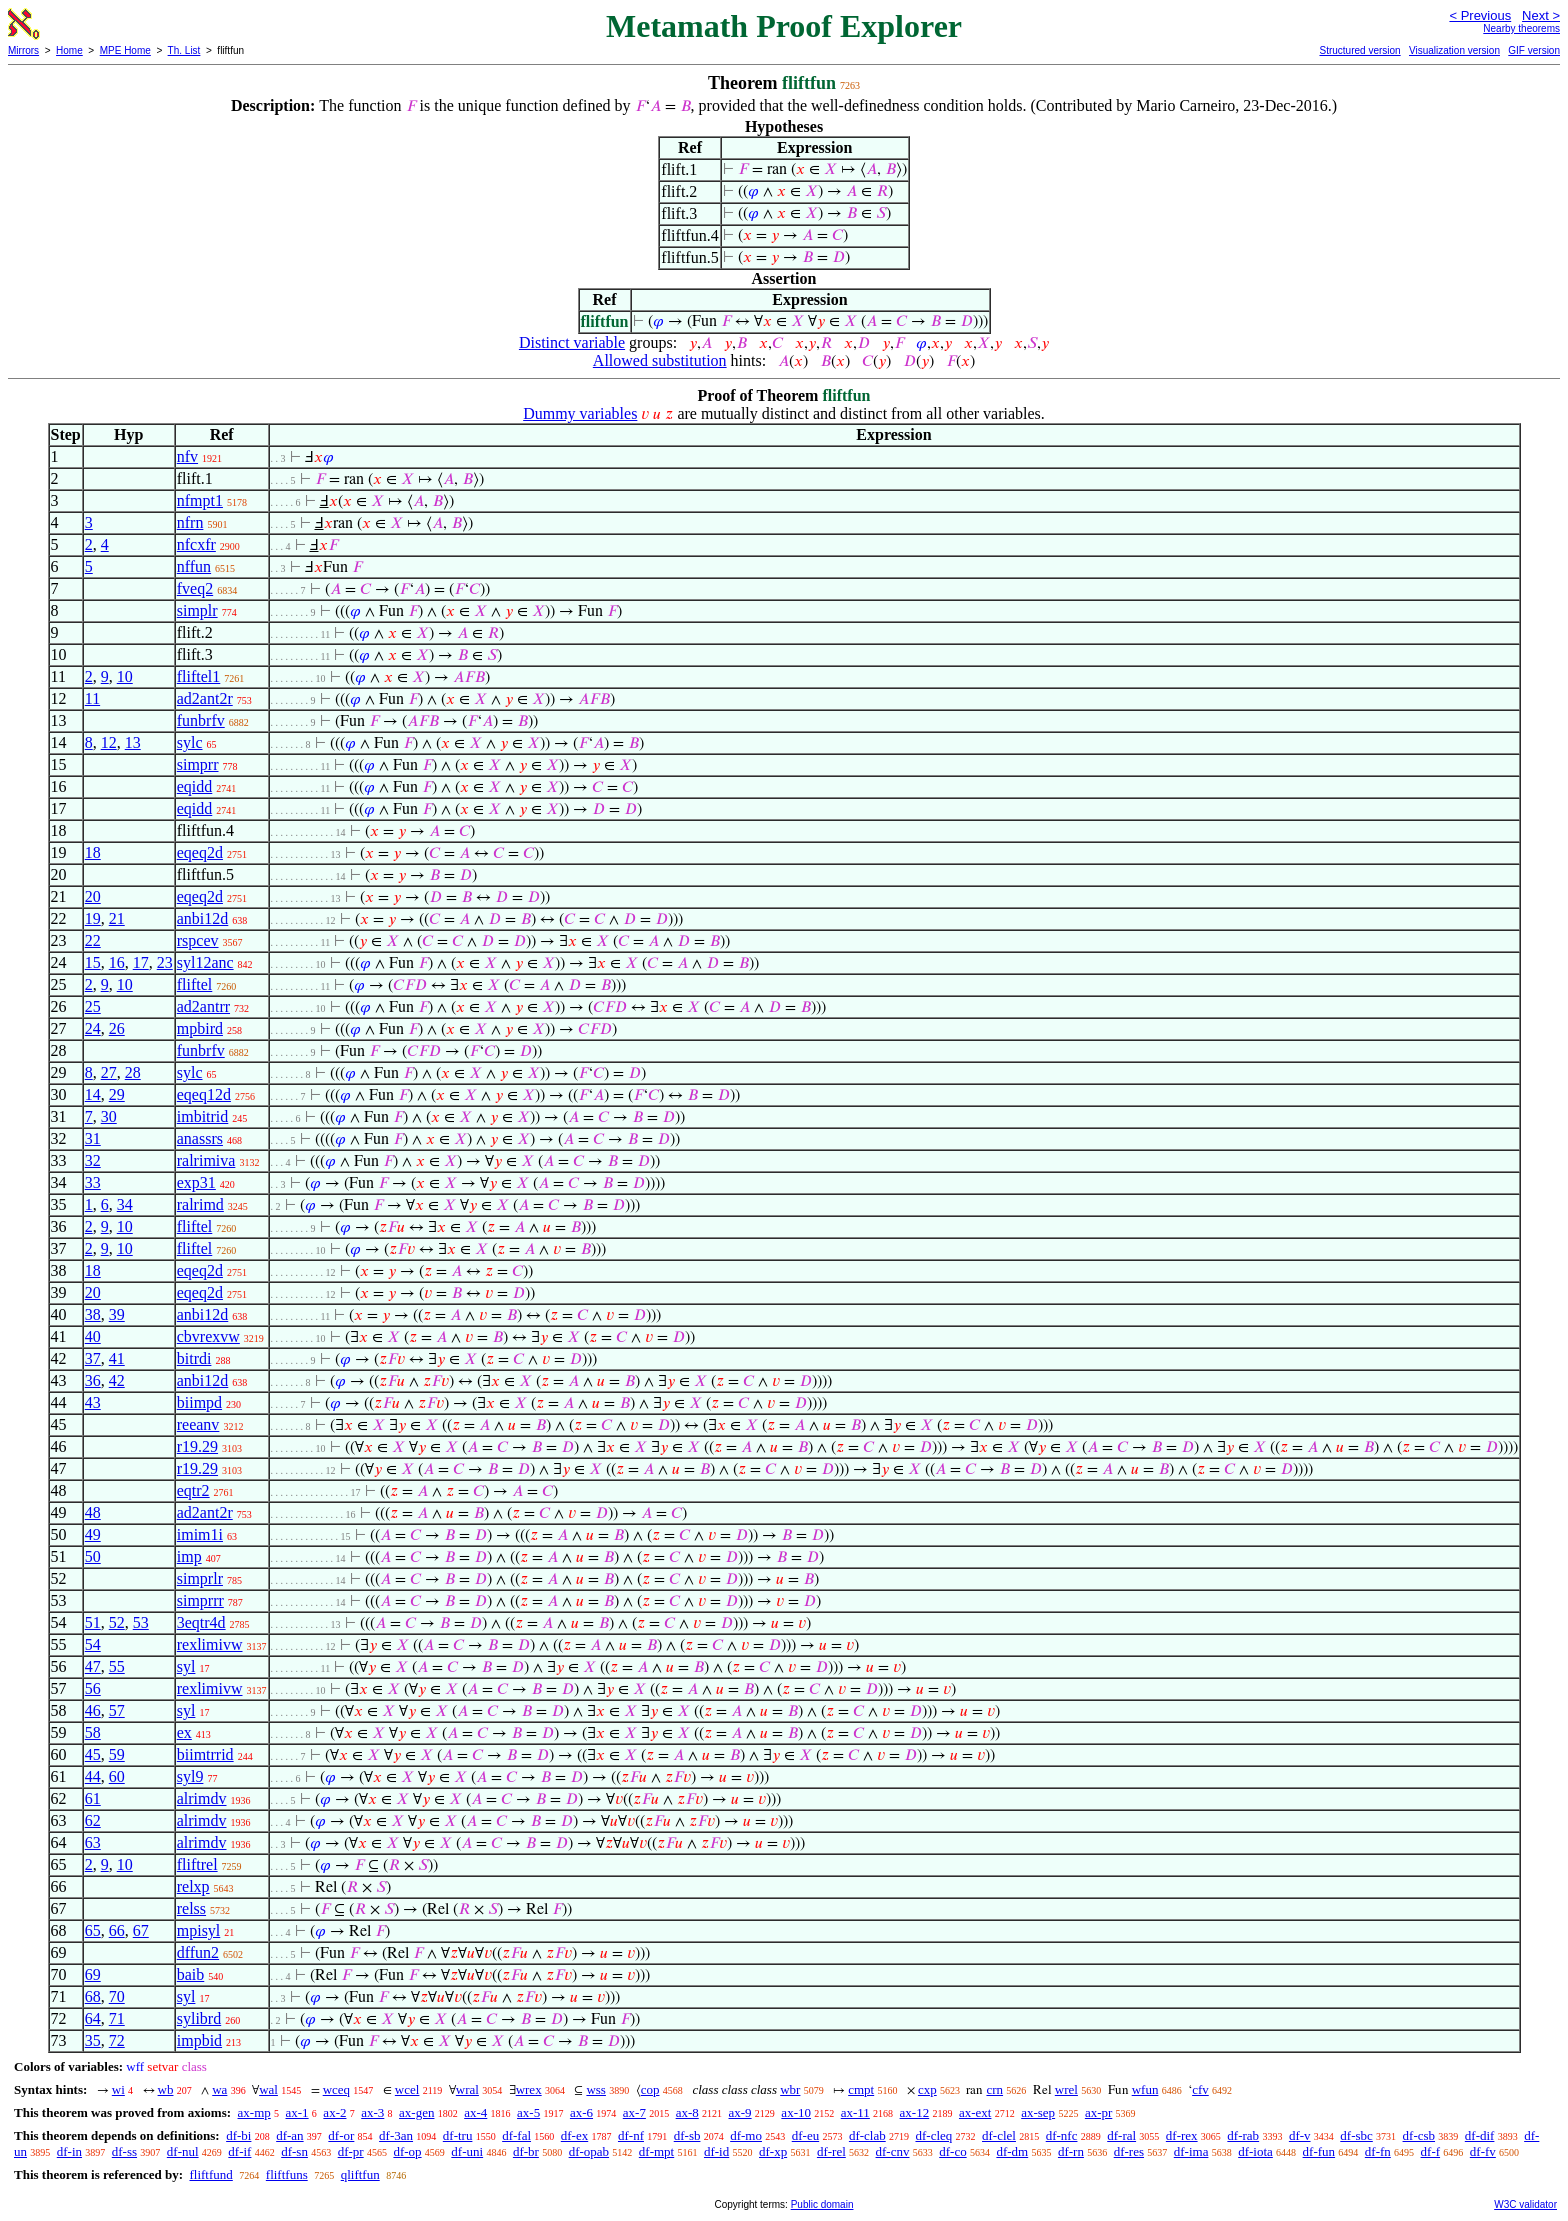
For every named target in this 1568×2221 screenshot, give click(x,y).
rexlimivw (210, 1644)
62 (93, 1820)
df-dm (1012, 2151)
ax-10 (796, 2112)
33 (93, 1182)
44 (93, 1776)
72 (117, 2040)
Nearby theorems (1521, 28)
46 (93, 1710)
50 (93, 1556)
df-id (716, 2151)
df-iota (1255, 2151)
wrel (1066, 2089)
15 (93, 962)
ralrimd (200, 1204)
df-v (1300, 2135)
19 (93, 918)
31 (93, 1138)
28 (133, 1072)
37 (93, 1358)
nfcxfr (196, 544)
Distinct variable (572, 342)
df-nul (183, 2151)
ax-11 (855, 2112)
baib (191, 1974)
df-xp (773, 2151)
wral (467, 2089)
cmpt (861, 2089)
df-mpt (656, 2151)
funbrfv (201, 720)
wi (118, 2089)
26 (117, 1028)
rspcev (198, 940)
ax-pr (1098, 2112)
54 (93, 1644)
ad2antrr (203, 1006)
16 (117, 962)
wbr (790, 2089)
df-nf (631, 2135)
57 (117, 1710)
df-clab (867, 2135)
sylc (190, 742)
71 (117, 2018)
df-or (341, 2135)
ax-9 (740, 2112)
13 (133, 742)
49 (93, 1534)
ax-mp (254, 2112)
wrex (529, 2089)
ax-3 (372, 2112)
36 (93, 1380)
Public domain (822, 2204)
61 (93, 1798)
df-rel (831, 2151)
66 (117, 1930)
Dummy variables (580, 413)
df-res (1129, 2151)
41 (117, 1358)
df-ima (1191, 2151)
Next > (1541, 15)
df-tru (458, 2135)
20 (93, 896)
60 (117, 1776)
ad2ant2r (205, 698)
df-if (239, 2151)
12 (109, 742)
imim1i (200, 1534)
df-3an (396, 2135)
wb (166, 2089)
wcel (407, 2089)
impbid (199, 2040)
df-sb (687, 2135)
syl (186, 1666)
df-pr (351, 2151)
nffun (194, 566)
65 (93, 1930)
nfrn (190, 522)
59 (117, 1754)
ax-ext (975, 2112)
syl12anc (205, 962)
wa (219, 2089)
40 (93, 1336)
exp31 (196, 1182)
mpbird (200, 1028)
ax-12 (915, 2112)
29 (117, 1094)
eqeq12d (204, 1094)
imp (189, 1556)
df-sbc (1356, 2135)
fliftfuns (287, 2174)
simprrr (200, 1600)
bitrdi (194, 1358)
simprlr (200, 1578)
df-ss (124, 2151)
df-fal (516, 2135)
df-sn (294, 2151)
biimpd (199, 1402)
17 (141, 962)
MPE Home (125, 50)
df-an (289, 2135)
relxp (193, 1886)
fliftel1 (199, 676)
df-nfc (1062, 2135)
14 (93, 1094)
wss (596, 2089)
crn (994, 2089)
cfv (1200, 2089)
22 (93, 940)
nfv (187, 456)
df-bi (238, 2135)
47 (93, 1666)
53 (141, 1622)
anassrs (200, 1138)
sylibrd (199, 2018)
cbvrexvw (208, 1336)
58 (93, 1732)
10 (125, 676)
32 (93, 1160)
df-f (1431, 2151)
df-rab (1243, 2135)
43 (93, 1402)
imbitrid (203, 1116)
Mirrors (23, 50)
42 (117, 1380)
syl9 (190, 1776)
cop (650, 2089)
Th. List (184, 50)
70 (117, 1996)
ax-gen (416, 2112)
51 (93, 1622)
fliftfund (210, 2174)
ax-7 (634, 2112)
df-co (952, 2151)
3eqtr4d (201, 1622)
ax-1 (297, 2112)
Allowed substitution (660, 360)
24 (93, 1028)
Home (69, 50)
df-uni (467, 2151)
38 (93, 1314)
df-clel (999, 2135)
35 (93, 2040)
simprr (198, 764)
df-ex (574, 2135)
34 (125, 1204)
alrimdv (202, 1798)
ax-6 (581, 2112)
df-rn (1071, 2151)
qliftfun (360, 2174)
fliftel (195, 984)
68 (93, 1996)
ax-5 (528, 2112)
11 (92, 698)
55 (117, 1666)
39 (117, 1314)
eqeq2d (200, 852)
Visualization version (1454, 50)
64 (93, 2018)
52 (117, 1622)
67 (141, 1930)
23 (165, 962)
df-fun (1319, 2151)
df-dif (1480, 2135)
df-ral (1121, 2135)
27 (109, 1072)
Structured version (1359, 50)
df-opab (589, 2151)
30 (109, 1116)
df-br (526, 2151)
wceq (336, 2089)
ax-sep (1038, 2112)
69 (93, 1974)
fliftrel (197, 1864)
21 (117, 918)
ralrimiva (206, 1160)
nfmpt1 (200, 500)
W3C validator (1525, 2204)
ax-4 (475, 2112)
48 (93, 1512)
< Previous (1480, 15)
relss (191, 1908)
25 (93, 1006)
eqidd (195, 786)
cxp (927, 2089)
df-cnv (893, 2151)
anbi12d (203, 918)
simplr (197, 610)
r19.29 (197, 1446)
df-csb (1419, 2135)
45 (93, 1754)
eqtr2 (193, 1490)
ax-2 (334, 2112)
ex (184, 1732)
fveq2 (195, 588)
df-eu (805, 2135)
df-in (69, 2151)
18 (93, 852)
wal (268, 2089)
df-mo (746, 2135)
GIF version (1534, 50)
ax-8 (687, 2112)
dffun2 (198, 1952)
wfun (1145, 2089)
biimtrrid (205, 1754)
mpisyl (199, 1930)
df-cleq (933, 2135)
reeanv (198, 1424)
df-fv (1483, 2151)
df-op (407, 2151)
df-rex (1182, 2135)
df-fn (1378, 2151)
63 (93, 1842)
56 (93, 1688)
